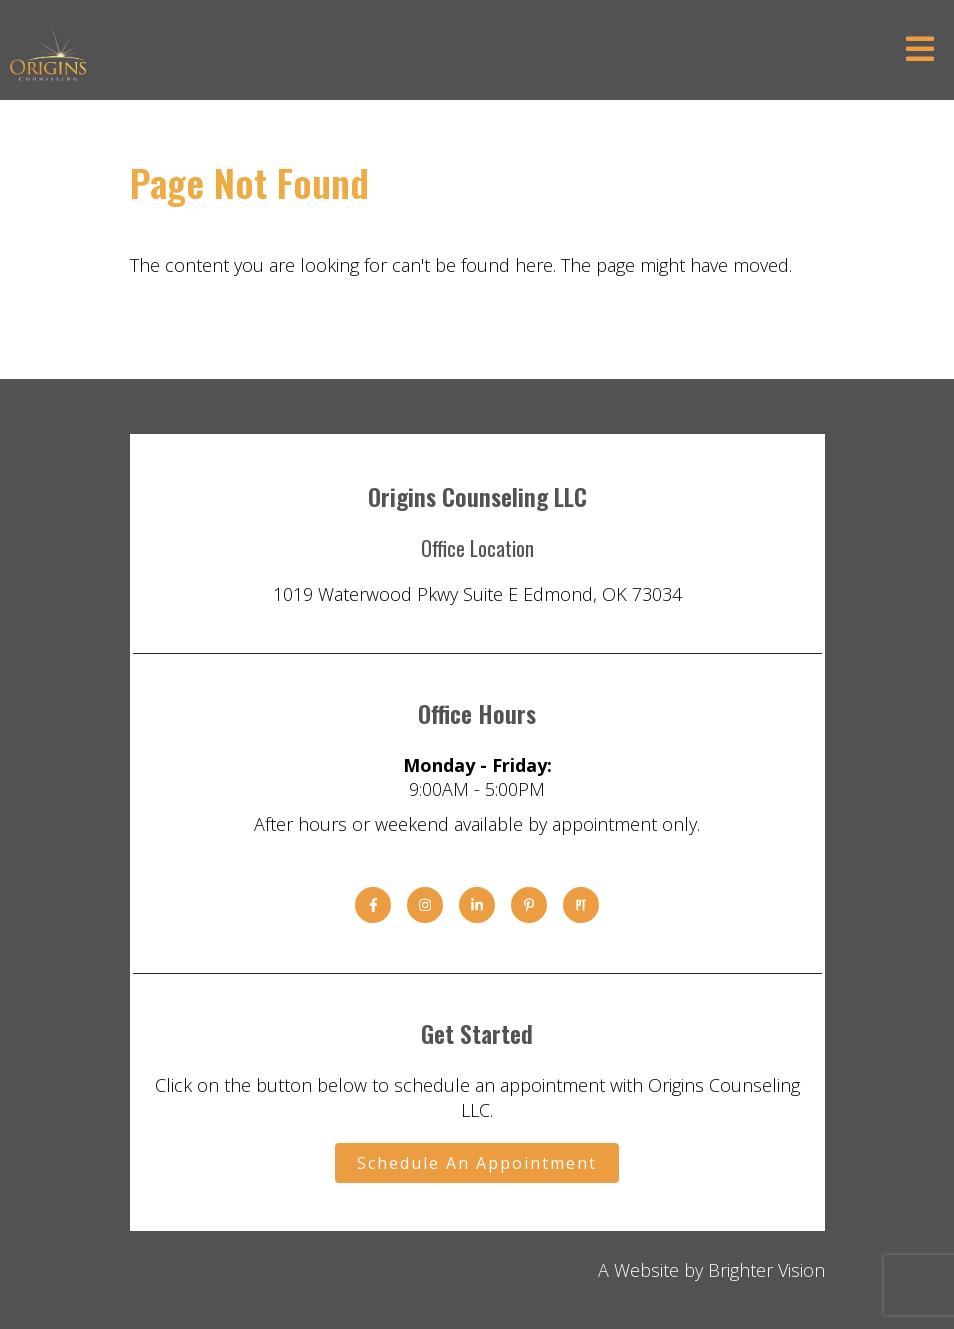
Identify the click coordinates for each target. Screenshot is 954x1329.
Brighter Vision (766, 1270)
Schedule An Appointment (477, 1163)
